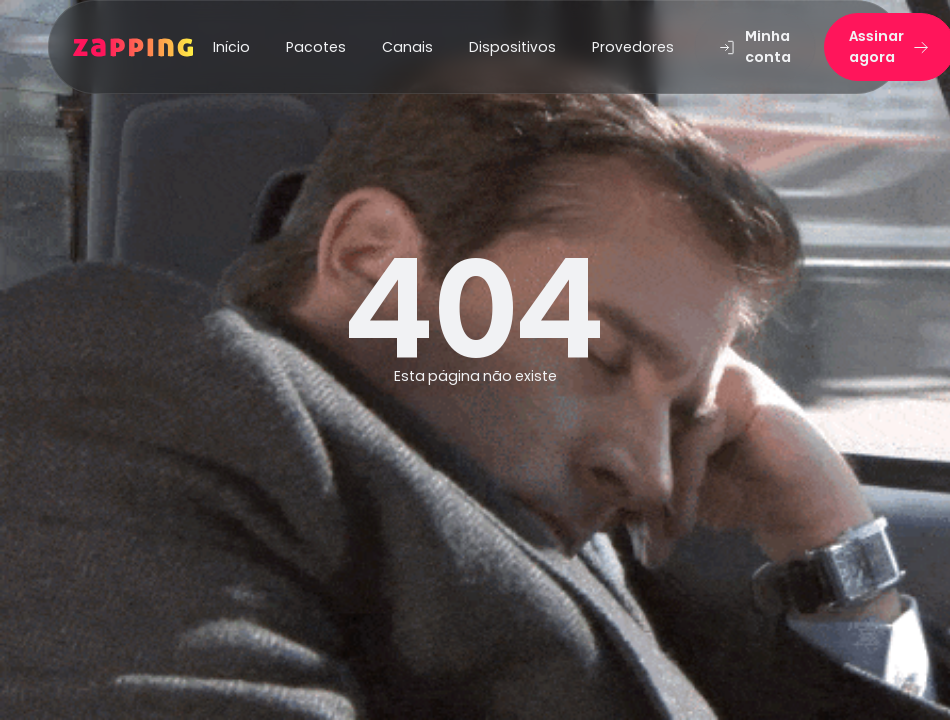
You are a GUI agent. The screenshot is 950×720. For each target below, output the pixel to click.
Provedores (633, 47)
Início (231, 47)
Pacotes (316, 47)
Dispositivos (512, 47)
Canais (407, 47)
